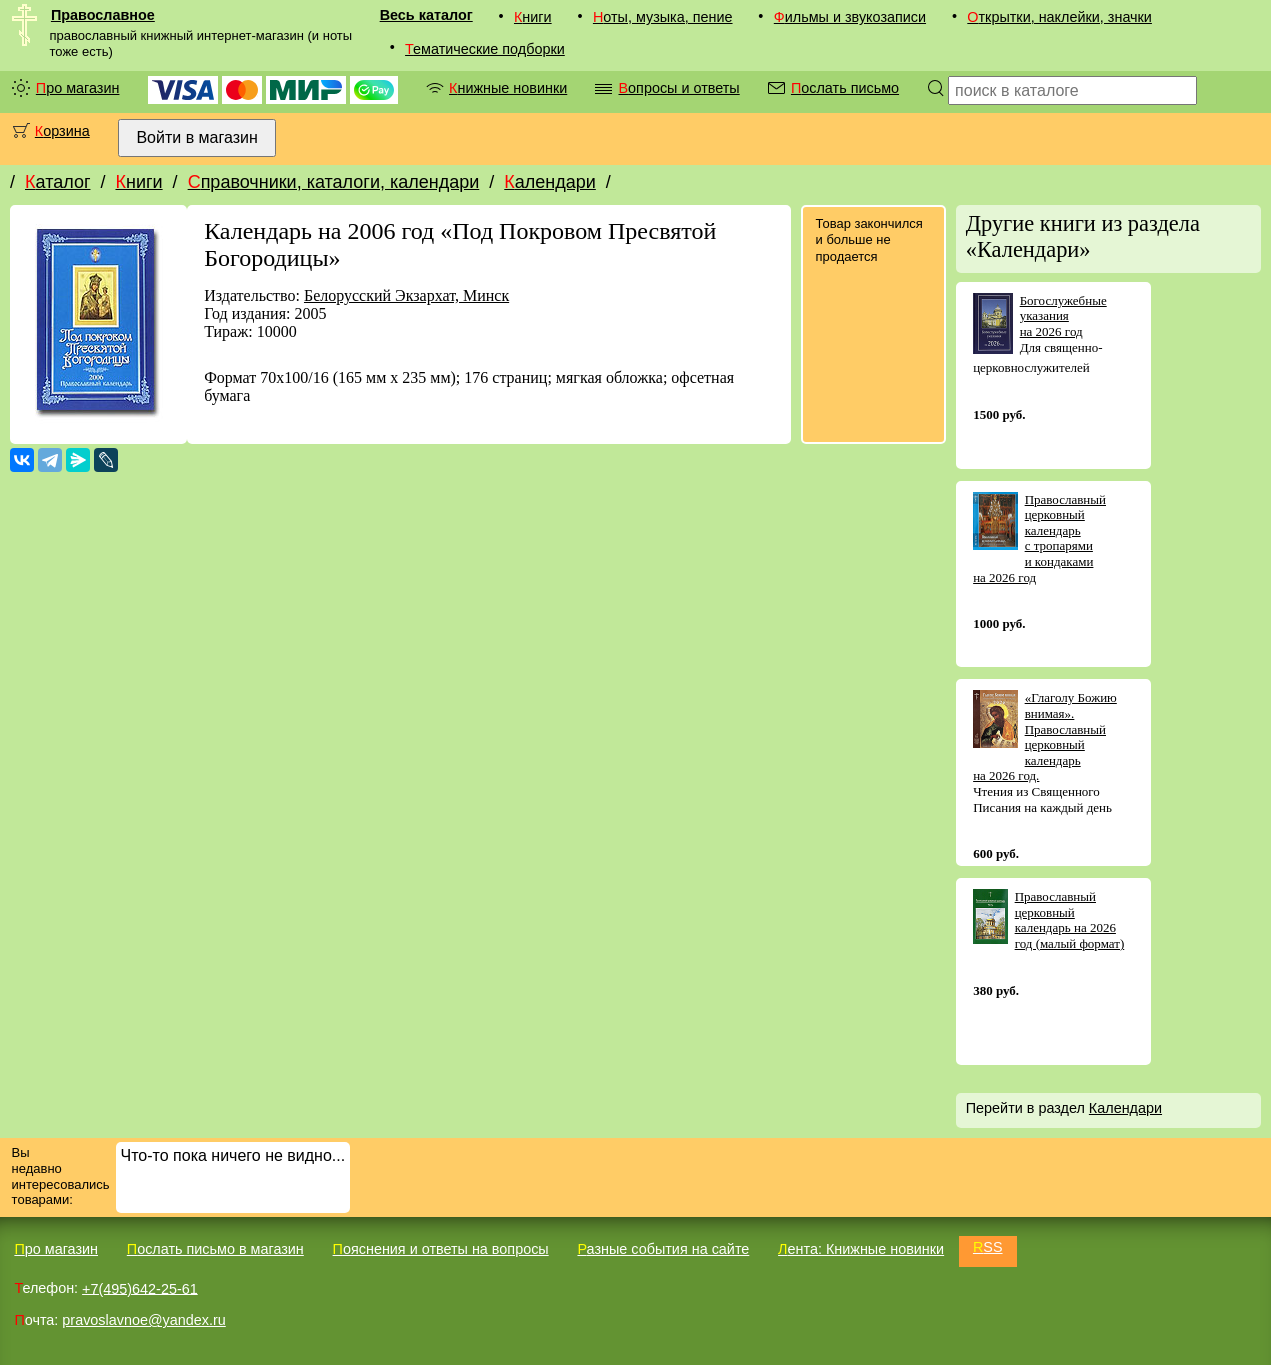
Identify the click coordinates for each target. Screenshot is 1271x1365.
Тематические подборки (485, 49)
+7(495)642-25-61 (140, 1288)
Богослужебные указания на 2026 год (1063, 316)
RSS (988, 1247)
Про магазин (78, 88)
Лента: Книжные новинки (861, 1249)
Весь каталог (426, 15)
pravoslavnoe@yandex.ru (143, 1320)
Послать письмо (845, 88)
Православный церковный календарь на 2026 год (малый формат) (1070, 920)
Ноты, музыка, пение (663, 17)
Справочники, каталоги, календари (334, 182)
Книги (533, 17)
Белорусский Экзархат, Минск (406, 295)
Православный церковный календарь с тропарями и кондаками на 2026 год (1039, 538)
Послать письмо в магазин (215, 1249)
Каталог (57, 182)
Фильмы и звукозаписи (850, 17)
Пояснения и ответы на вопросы (441, 1249)
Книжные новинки (508, 88)
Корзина (62, 131)
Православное (103, 15)
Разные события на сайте (663, 1249)
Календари (550, 182)
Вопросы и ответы (678, 88)
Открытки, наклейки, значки (1059, 17)
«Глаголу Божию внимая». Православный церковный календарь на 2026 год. (1045, 736)
